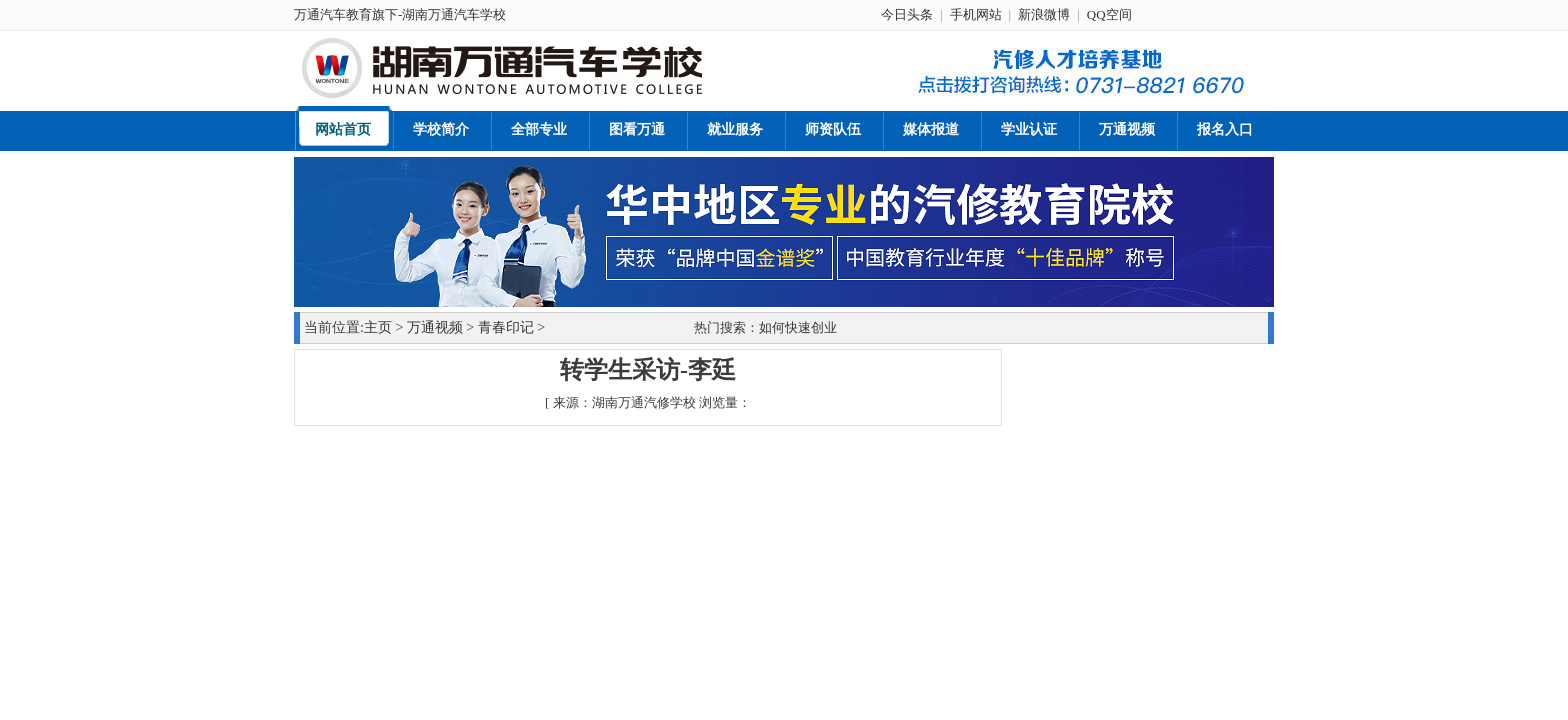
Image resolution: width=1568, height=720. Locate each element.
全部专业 (539, 129)
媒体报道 (931, 129)
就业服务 (735, 129)
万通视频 (1127, 129)
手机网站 (976, 14)
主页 (378, 327)
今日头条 (907, 14)
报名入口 (1225, 129)
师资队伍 (833, 129)
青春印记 (506, 327)
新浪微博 (1044, 14)
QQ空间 (1109, 14)
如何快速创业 (798, 327)
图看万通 (637, 129)
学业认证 (1029, 129)
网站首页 (343, 129)
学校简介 (441, 129)
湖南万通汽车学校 (454, 14)
